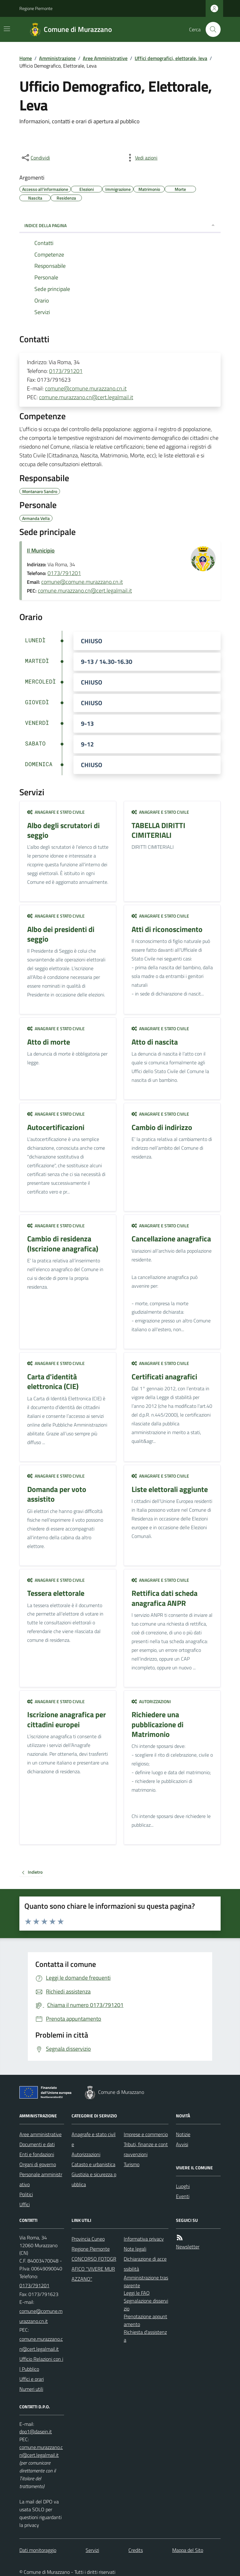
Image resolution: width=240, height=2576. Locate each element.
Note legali (135, 2249)
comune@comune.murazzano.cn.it (86, 388)
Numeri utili (31, 2389)
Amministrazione (57, 58)
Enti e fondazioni (36, 2154)
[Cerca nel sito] (211, 29)
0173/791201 (65, 371)
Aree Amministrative (105, 58)
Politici (26, 2194)
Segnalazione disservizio (146, 2304)
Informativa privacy (144, 2239)
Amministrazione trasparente (146, 2281)
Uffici (24, 2204)
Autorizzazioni (151, 1701)
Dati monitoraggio (37, 2550)
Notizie (183, 2134)
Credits (135, 2550)
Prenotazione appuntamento (145, 2320)
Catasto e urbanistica (93, 2164)
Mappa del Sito (187, 2550)
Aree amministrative (40, 2134)
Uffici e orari (31, 2379)
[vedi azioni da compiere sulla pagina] (141, 158)
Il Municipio (41, 550)
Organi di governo (37, 2164)
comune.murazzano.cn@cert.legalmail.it (86, 397)
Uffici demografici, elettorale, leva (171, 58)
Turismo (131, 2164)
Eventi (182, 2196)
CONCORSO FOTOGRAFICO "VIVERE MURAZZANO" (94, 2269)
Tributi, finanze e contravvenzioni (146, 2149)
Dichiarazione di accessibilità (145, 2264)
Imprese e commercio (146, 2134)
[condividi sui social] (35, 158)
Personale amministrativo (40, 2179)
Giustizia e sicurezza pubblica (94, 2179)
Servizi (92, 2550)
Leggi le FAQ (137, 2293)
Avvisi (182, 2144)
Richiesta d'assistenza (145, 2336)
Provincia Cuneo (88, 2239)
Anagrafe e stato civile (56, 812)
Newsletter (187, 2246)
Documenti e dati (37, 2144)
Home (25, 58)
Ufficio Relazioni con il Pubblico (41, 2364)
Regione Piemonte (35, 8)
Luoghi (183, 2186)
